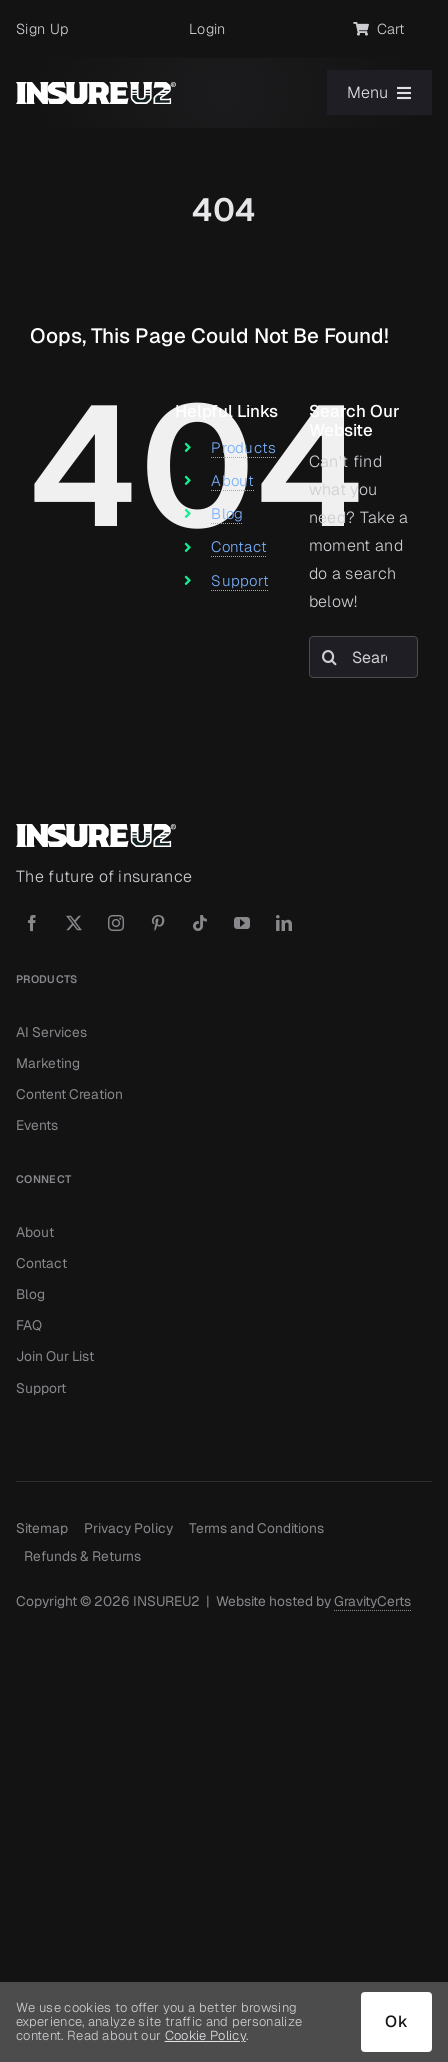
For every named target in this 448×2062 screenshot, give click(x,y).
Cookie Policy (205, 2035)
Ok (396, 2021)
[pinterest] (158, 923)
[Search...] (363, 657)
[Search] (330, 657)
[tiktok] (200, 923)
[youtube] (242, 923)
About (233, 480)
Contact (239, 546)
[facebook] (32, 923)
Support (240, 580)
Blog (227, 513)
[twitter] (74, 923)
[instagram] (116, 923)
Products (244, 447)
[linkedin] (284, 923)
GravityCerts (372, 1601)
